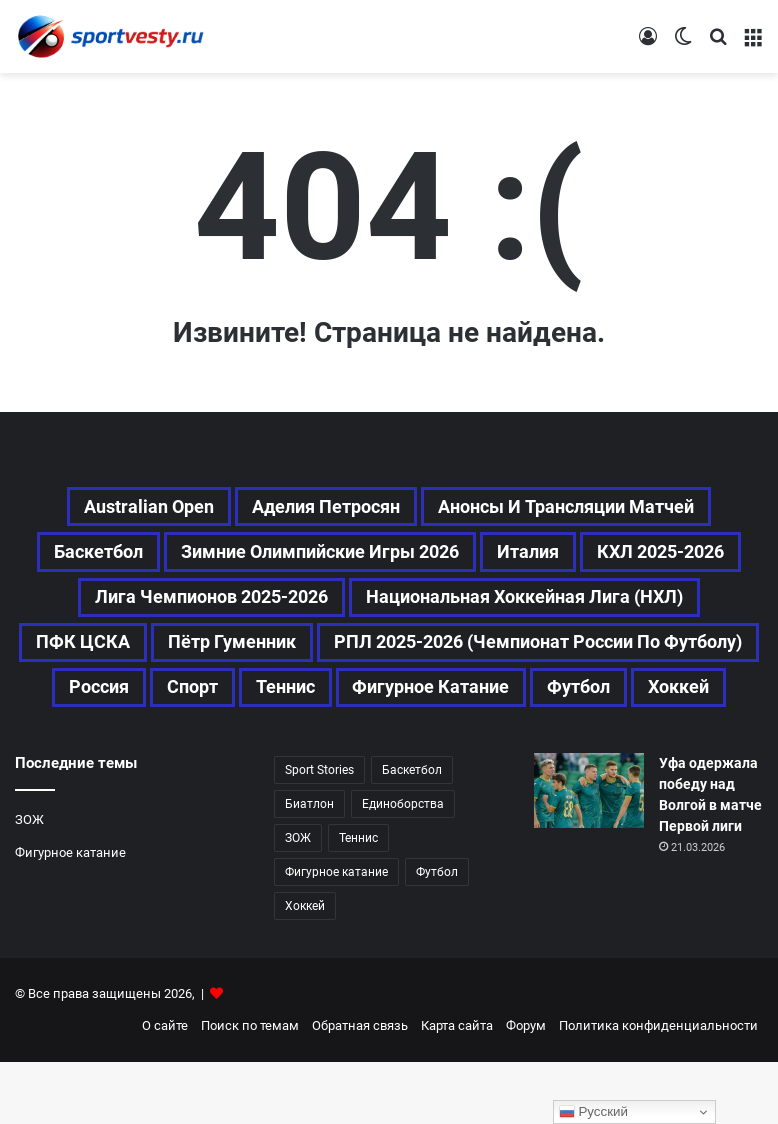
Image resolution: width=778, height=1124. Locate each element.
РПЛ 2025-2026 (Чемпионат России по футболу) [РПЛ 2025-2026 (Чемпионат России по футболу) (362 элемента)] (288, 700)
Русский (593, 1112)
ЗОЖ (29, 881)
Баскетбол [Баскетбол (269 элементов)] (161, 556)
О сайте (165, 1087)
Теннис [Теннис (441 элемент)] (174, 748)
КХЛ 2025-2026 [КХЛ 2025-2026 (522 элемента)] (241, 604)
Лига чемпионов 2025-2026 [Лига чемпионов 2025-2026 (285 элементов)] (480, 604)
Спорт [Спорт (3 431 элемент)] (688, 700)
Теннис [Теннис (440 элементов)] (358, 900)
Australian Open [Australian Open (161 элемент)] (125, 508)
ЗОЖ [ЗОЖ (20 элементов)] (298, 900)
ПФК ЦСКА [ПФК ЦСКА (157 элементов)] (495, 652)
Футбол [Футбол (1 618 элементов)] (493, 748)
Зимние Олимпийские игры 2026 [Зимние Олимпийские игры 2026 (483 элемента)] (404, 556)
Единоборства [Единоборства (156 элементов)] (403, 866)
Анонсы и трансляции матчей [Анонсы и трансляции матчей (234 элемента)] (583, 508)
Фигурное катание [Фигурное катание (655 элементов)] (333, 748)
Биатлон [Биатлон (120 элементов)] (309, 866)
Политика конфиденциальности (658, 1087)
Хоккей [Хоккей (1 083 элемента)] (602, 748)
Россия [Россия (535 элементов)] (587, 700)
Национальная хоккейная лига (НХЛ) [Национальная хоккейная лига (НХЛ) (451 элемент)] (228, 652)
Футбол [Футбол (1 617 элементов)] (437, 934)
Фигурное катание (70, 914)
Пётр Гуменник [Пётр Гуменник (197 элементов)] (656, 652)
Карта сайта (457, 1087)
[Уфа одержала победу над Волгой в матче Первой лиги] (589, 852)
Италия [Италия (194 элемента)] (632, 556)
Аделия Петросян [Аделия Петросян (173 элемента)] (319, 508)
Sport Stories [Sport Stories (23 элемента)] (319, 832)
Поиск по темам (250, 1087)
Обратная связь (360, 1087)
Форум (526, 1087)
